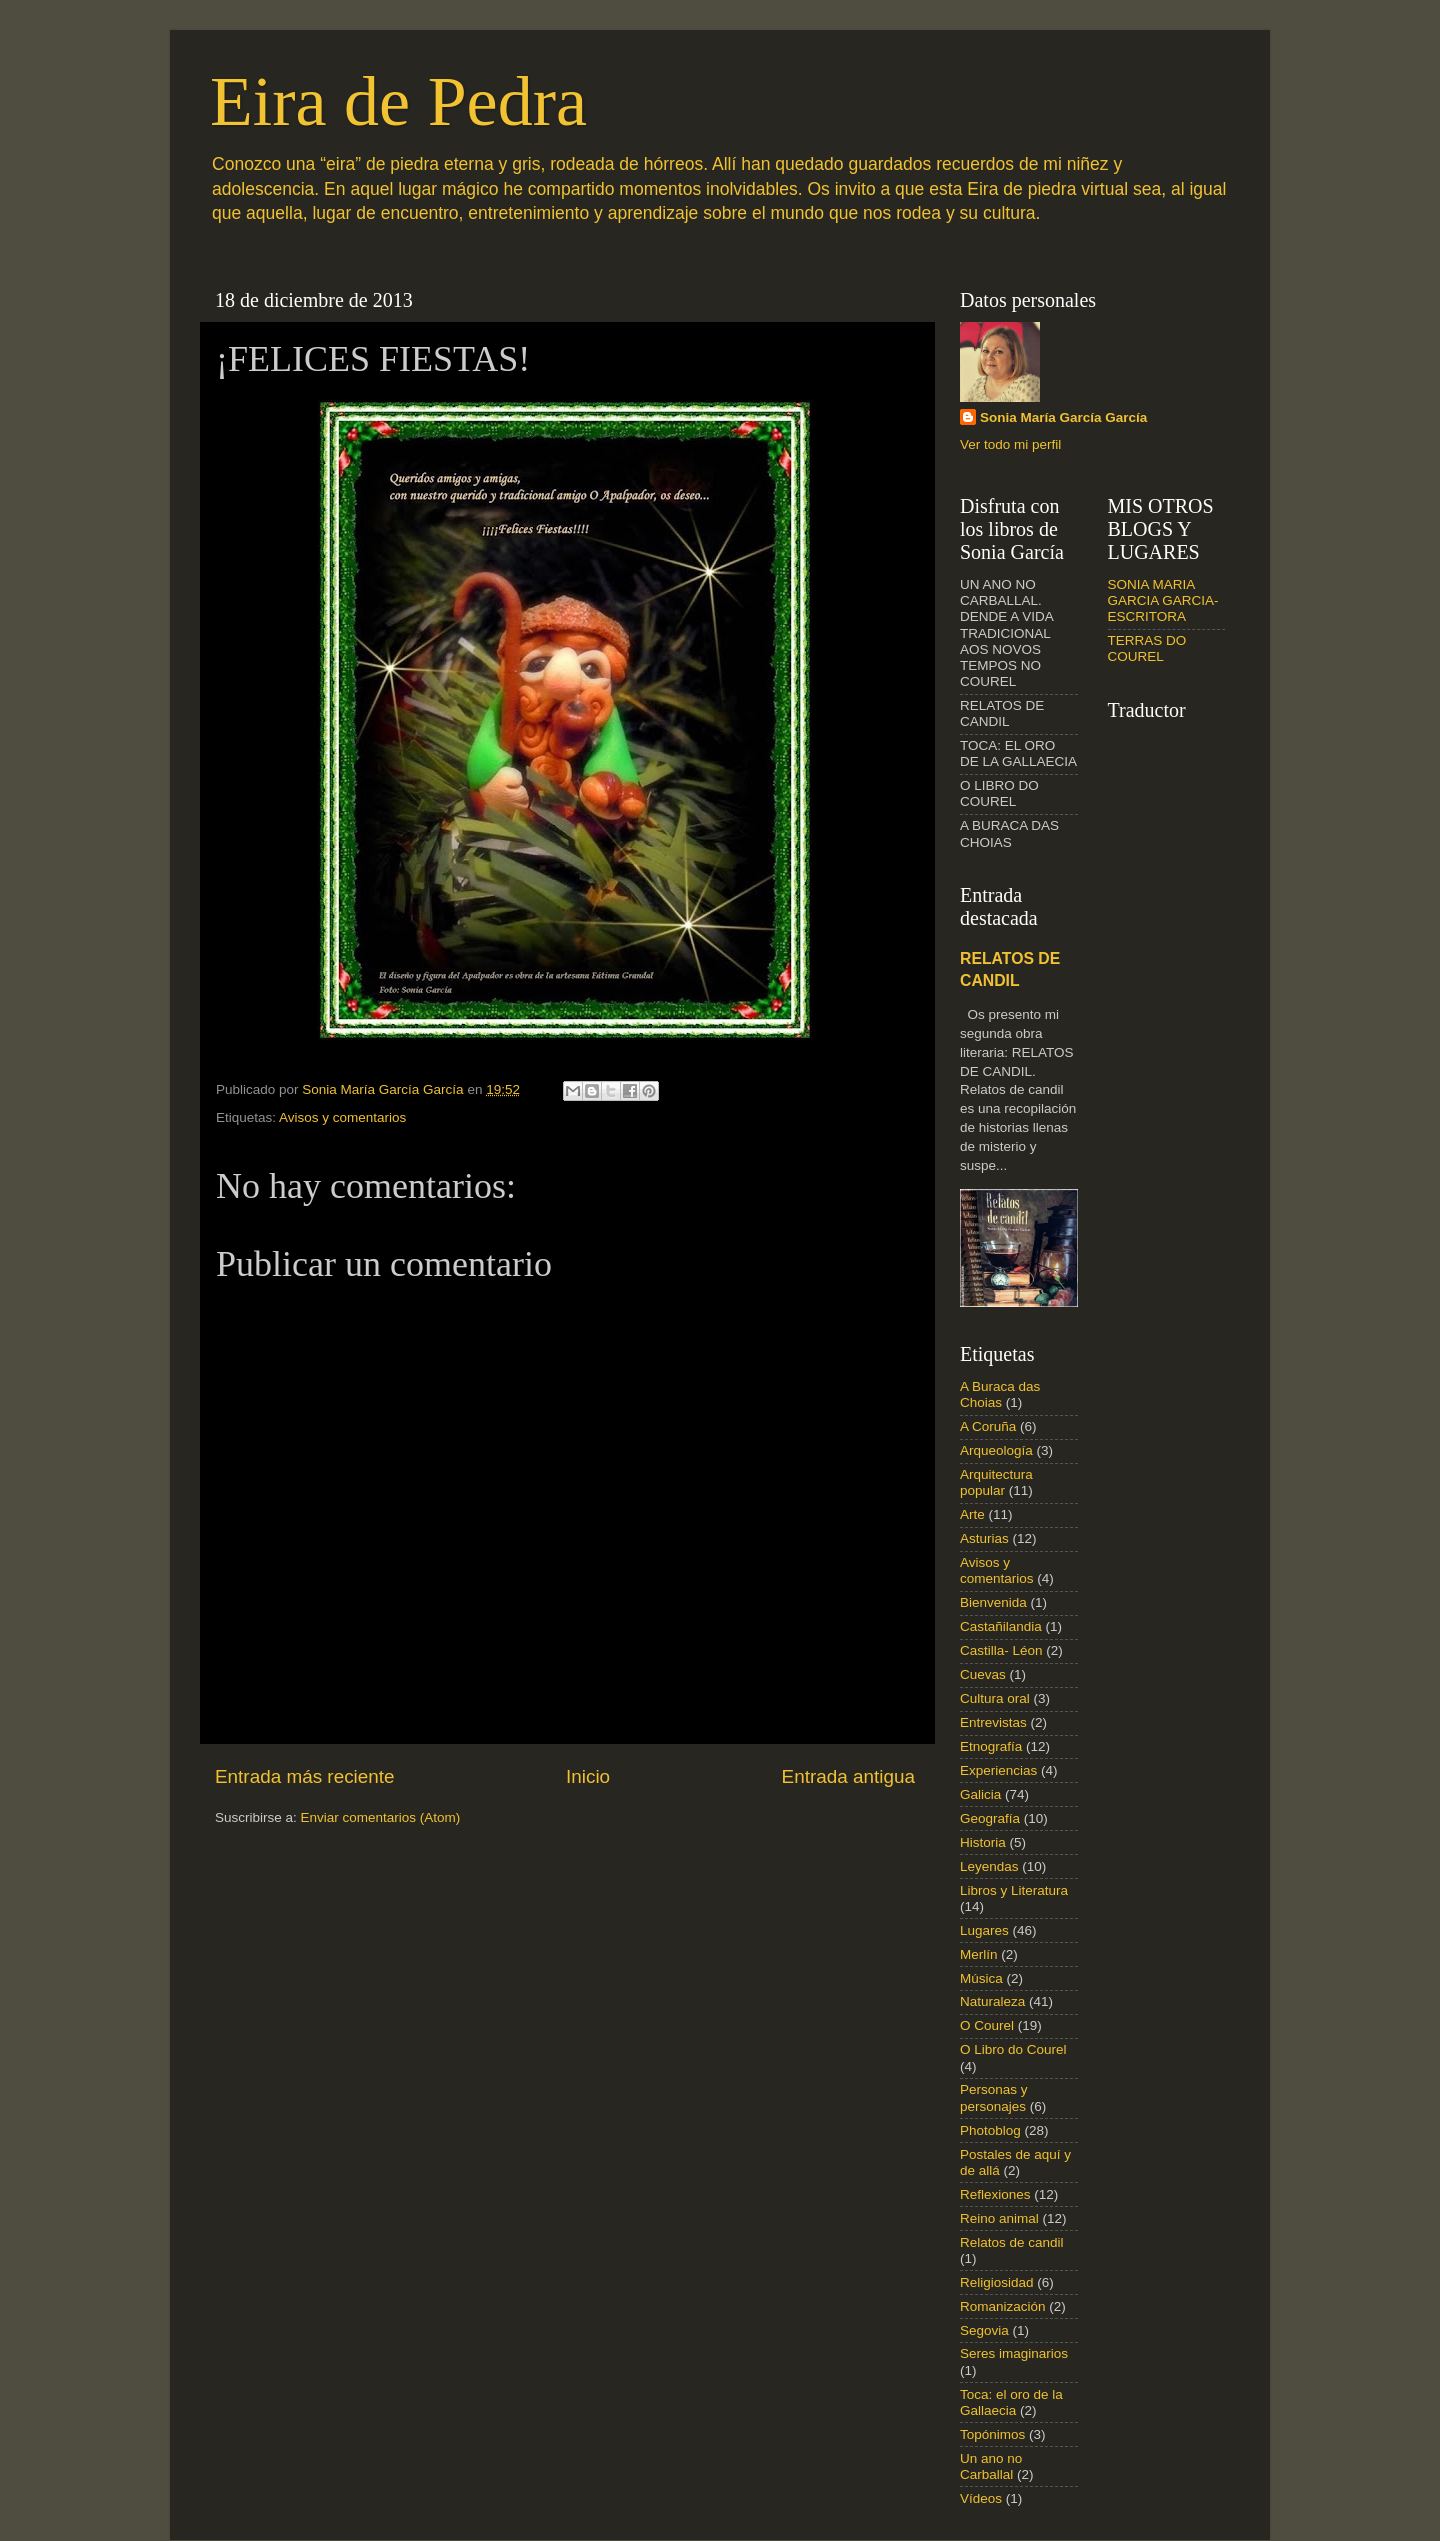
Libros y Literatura (1014, 1890)
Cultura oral (995, 1698)
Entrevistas (993, 1722)
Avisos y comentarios (342, 1117)
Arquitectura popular (996, 1482)
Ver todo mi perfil (1010, 444)
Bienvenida (993, 1602)
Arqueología (996, 1450)
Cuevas (983, 1674)
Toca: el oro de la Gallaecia (1011, 2402)
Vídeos (981, 2498)
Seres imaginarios (1014, 2353)
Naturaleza (992, 2001)
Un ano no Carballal (991, 2466)
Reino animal (999, 2218)
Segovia (984, 2330)
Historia (983, 1842)
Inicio (588, 1776)
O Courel (987, 2025)
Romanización (1003, 2306)
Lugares (984, 1930)
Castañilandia (1001, 1626)
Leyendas (989, 1866)
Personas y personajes (994, 2097)
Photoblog (990, 2130)
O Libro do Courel (1013, 2049)
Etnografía (991, 1746)
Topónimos (992, 2434)
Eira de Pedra (398, 101)
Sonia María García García (1063, 417)
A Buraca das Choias (1000, 1394)
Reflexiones (995, 2194)
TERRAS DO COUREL (1147, 648)
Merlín (979, 1954)
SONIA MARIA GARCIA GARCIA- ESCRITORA (1163, 600)
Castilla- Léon (1001, 1650)
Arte (972, 1514)
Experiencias (998, 1770)
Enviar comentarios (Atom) (381, 1817)
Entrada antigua (848, 1776)
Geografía (990, 1818)
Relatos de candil (1012, 2242)
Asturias (984, 1538)
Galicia (980, 1794)
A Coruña (988, 1426)
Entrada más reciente (305, 1776)
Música (981, 1978)
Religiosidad (997, 2282)
